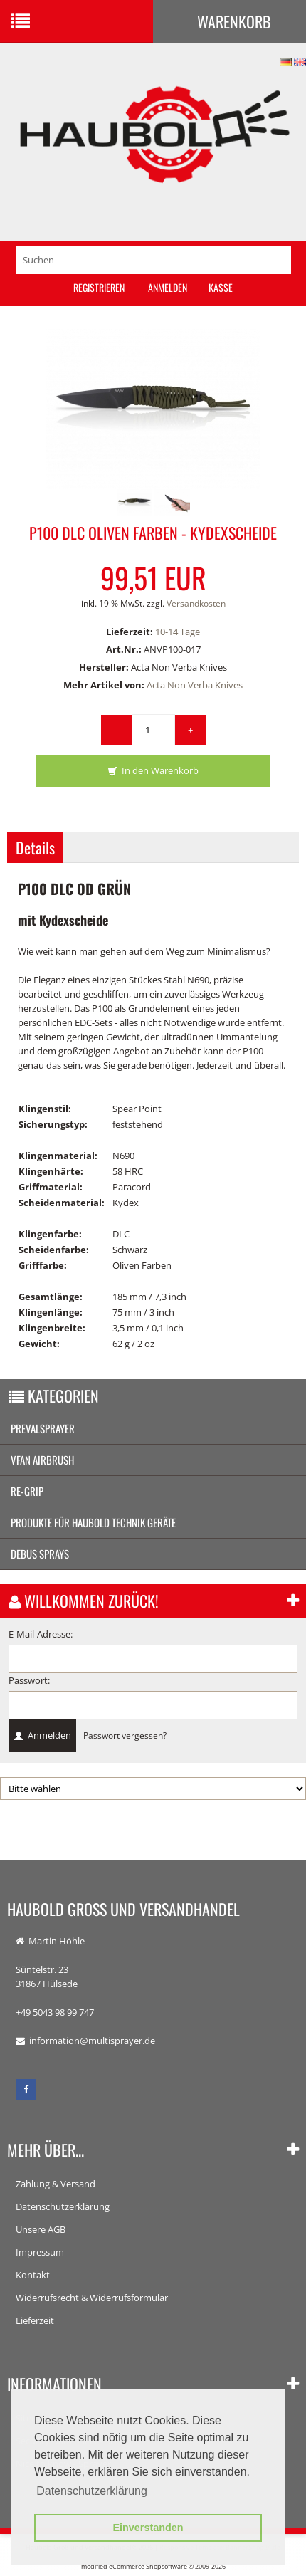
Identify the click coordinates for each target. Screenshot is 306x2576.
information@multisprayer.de (92, 2040)
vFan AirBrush (42, 1459)
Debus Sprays (40, 1553)
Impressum (40, 2252)
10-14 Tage (177, 631)
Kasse (221, 287)
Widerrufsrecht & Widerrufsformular (92, 2297)
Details (35, 847)
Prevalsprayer (43, 1428)
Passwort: (29, 1680)
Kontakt (33, 2274)
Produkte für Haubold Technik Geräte (93, 1522)
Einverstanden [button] (147, 2527)
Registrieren (99, 287)
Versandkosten (196, 603)
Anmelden (167, 287)
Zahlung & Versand (55, 2183)
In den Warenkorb (153, 771)
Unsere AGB (40, 2229)
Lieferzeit (35, 2320)
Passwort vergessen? (125, 1735)
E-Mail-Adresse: (41, 1634)
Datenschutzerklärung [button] (91, 2491)
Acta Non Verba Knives (195, 685)
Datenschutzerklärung (63, 2206)
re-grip (27, 1491)
